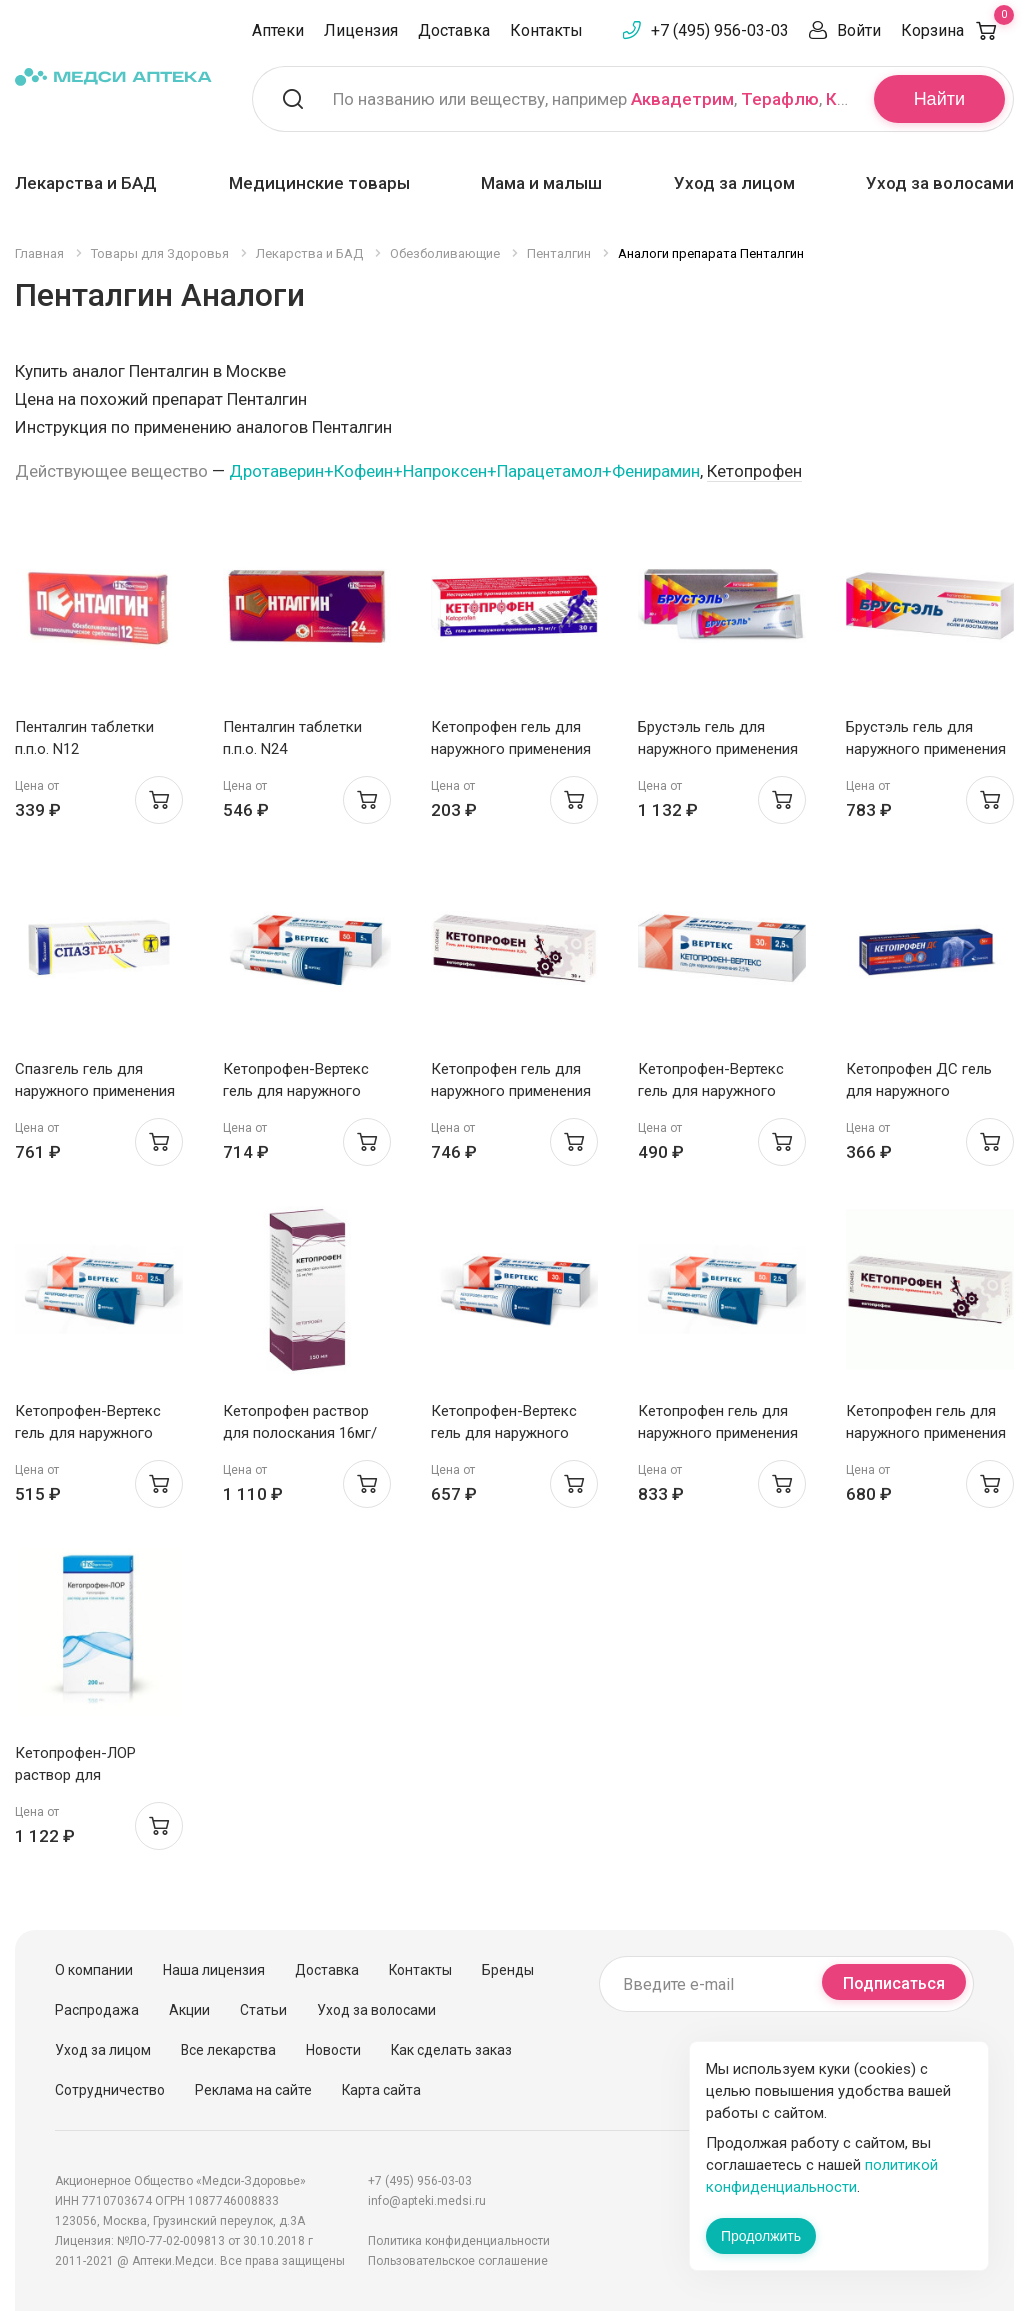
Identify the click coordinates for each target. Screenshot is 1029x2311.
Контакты (546, 30)
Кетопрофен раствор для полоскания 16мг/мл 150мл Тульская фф (301, 1433)
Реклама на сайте (253, 2090)
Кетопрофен (754, 471)
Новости (333, 2050)
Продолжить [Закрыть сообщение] (761, 2236)
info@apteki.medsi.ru (427, 2201)
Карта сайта (381, 2090)
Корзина (957, 30)
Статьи (263, 2010)
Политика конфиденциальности (459, 2241)
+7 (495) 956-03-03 (720, 30)
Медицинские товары (319, 183)
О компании (94, 1970)
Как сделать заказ (451, 2050)
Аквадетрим (682, 99)
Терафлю (780, 99)
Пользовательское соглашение (458, 2261)
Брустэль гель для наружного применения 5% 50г (718, 749)
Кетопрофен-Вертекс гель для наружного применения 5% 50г (296, 1091)
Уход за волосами (940, 183)
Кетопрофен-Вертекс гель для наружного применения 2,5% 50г (88, 1433)
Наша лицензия (214, 1970)
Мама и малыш (541, 183)
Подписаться (894, 1983)
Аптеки (278, 30)
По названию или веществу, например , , (591, 99)
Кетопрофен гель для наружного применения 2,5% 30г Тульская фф (511, 1091)
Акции (189, 2010)
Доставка (454, 30)
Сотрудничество (110, 2090)
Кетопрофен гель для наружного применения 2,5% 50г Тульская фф (718, 1433)
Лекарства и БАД (86, 183)
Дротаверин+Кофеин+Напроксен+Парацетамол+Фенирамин (464, 471)
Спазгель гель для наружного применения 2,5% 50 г (95, 1091)
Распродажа (97, 2010)
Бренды (508, 1970)
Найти (939, 99)
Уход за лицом (734, 183)
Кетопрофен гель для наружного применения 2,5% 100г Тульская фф (926, 1433)
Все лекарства (228, 2050)
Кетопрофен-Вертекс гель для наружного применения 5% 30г (504, 1433)
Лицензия (361, 30)
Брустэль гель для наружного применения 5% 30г (926, 749)
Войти (859, 30)
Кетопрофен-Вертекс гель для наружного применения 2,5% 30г (711, 1091)
